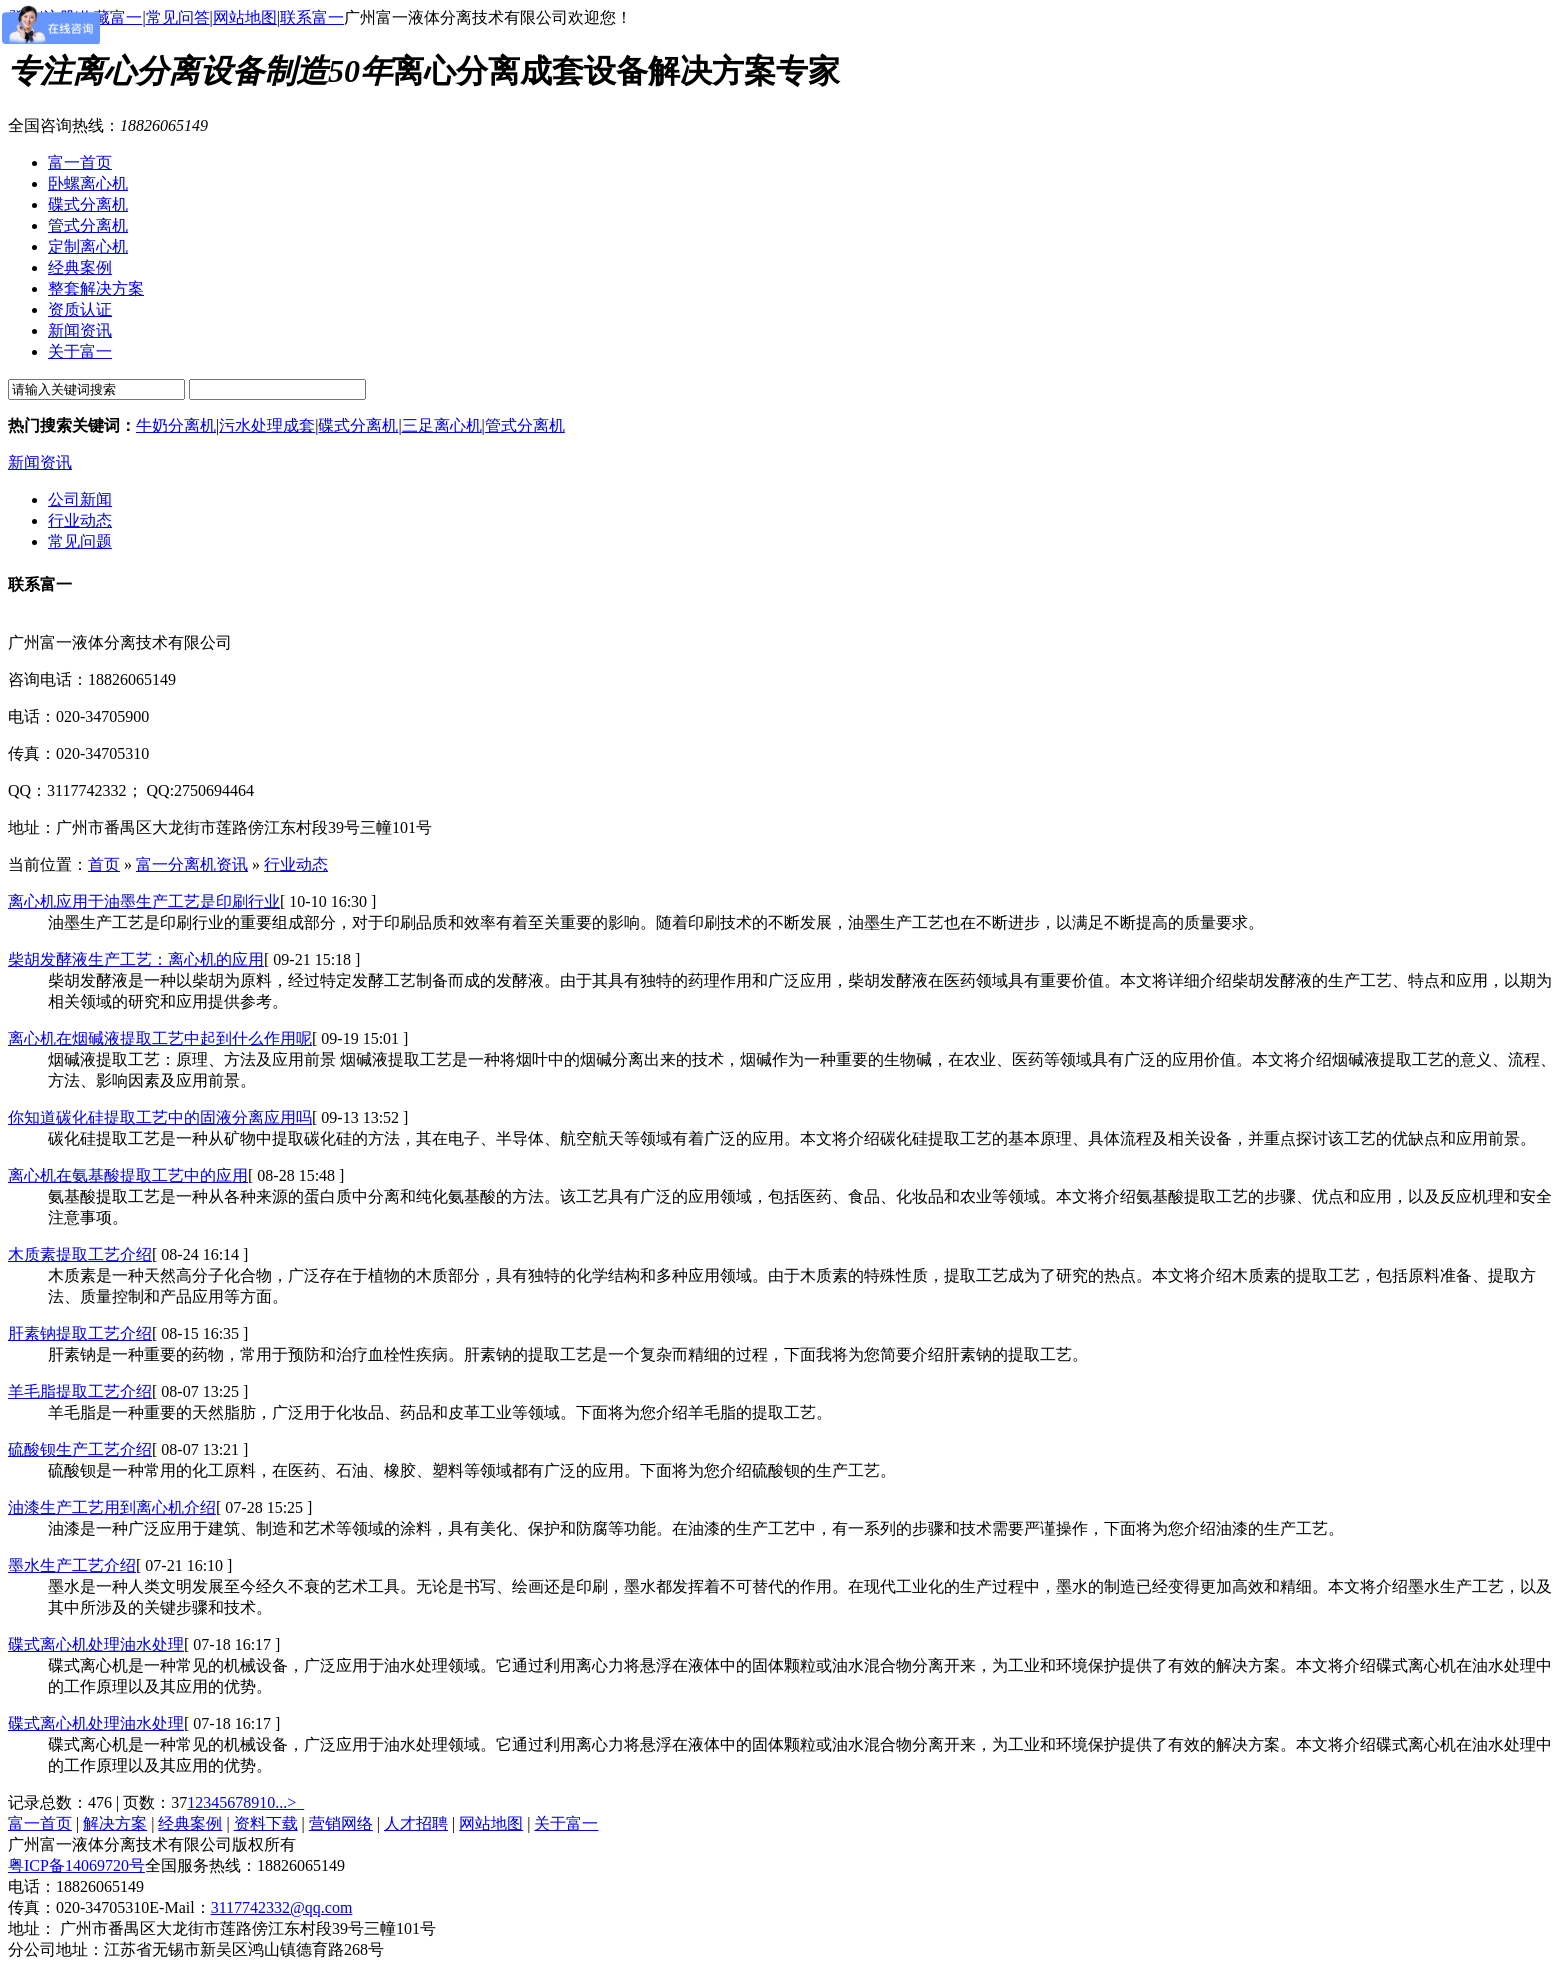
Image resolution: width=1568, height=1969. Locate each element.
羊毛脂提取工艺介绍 (80, 1391)
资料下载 (266, 1823)
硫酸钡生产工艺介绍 (80, 1449)
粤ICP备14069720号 (76, 1865)
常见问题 (80, 541)
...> (285, 1802)
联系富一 (312, 17)
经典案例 (190, 1823)
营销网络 (341, 1823)
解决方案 (115, 1823)
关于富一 (566, 1823)
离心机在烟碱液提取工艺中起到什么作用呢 (160, 1038)
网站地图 (245, 17)
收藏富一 (110, 17)
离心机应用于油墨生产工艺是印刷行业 (144, 901)
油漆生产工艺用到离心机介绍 (112, 1507)
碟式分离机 (358, 425)
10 (267, 1802)
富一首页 (40, 1823)
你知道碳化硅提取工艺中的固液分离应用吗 (160, 1117)
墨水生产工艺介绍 (72, 1565)
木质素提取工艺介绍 (80, 1254)
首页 (104, 864)
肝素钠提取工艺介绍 (80, 1333)
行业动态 (80, 520)
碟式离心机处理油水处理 (96, 1644)
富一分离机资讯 (192, 864)
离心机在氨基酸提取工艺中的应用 (128, 1175)
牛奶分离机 (176, 425)
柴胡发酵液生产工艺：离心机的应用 (136, 959)
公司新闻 (80, 499)
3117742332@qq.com (282, 1907)
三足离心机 (442, 425)
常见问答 (178, 17)
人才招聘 (416, 1823)
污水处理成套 (267, 425)
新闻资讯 (40, 462)
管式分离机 (525, 425)
